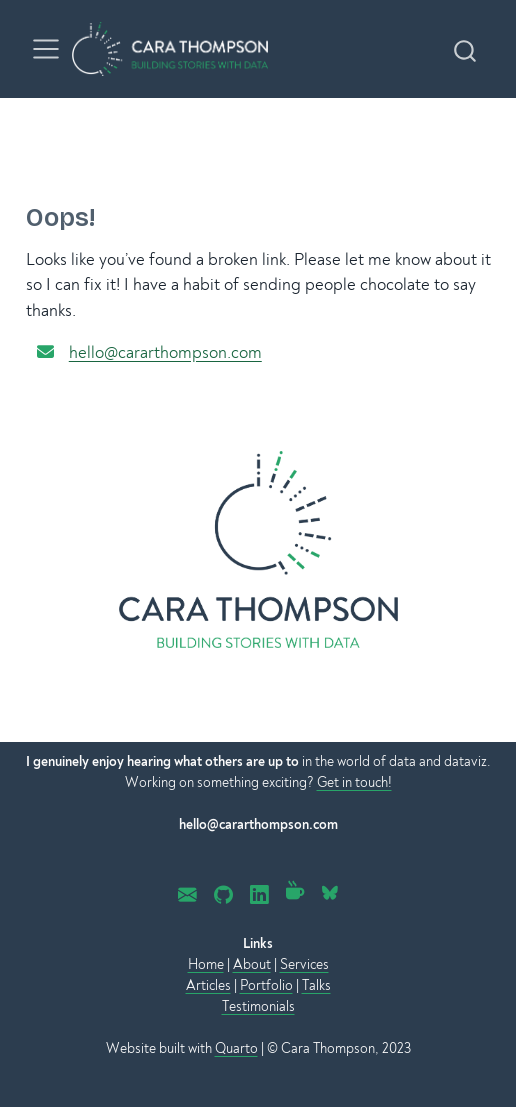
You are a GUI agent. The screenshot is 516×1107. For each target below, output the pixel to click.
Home (206, 964)
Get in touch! (354, 782)
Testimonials (258, 1006)
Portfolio (266, 985)
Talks (316, 985)
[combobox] (466, 48)
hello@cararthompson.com (165, 352)
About (252, 964)
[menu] (46, 49)
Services (304, 964)
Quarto (236, 1048)
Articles (208, 985)
